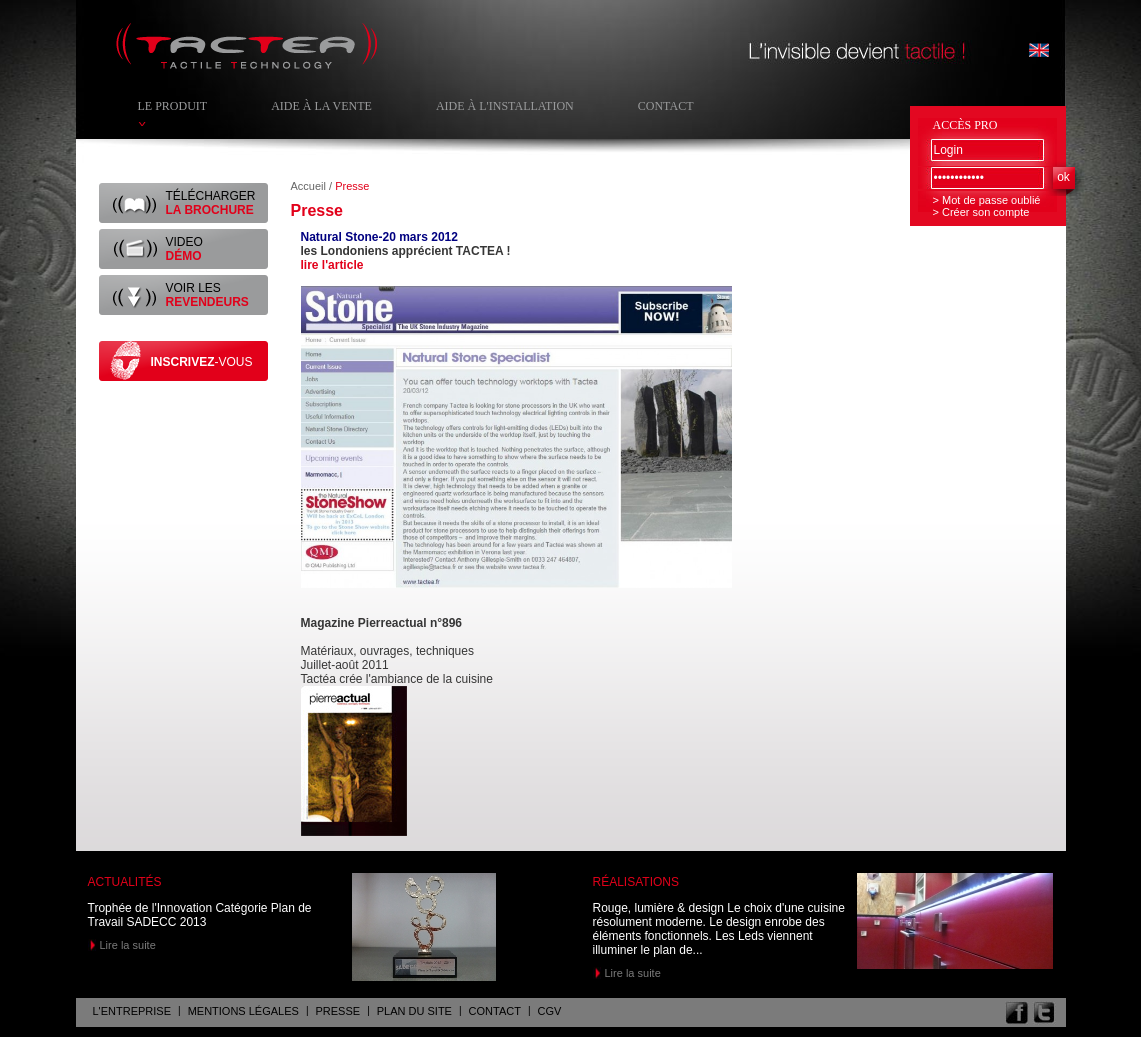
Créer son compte (985, 212)
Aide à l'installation (505, 106)
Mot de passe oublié (991, 200)
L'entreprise (132, 1011)
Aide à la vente (321, 106)
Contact (666, 106)
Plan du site (414, 1011)
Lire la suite (128, 945)
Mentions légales (243, 1011)
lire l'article (332, 265)
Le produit (173, 106)
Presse (338, 1011)
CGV (550, 1011)
